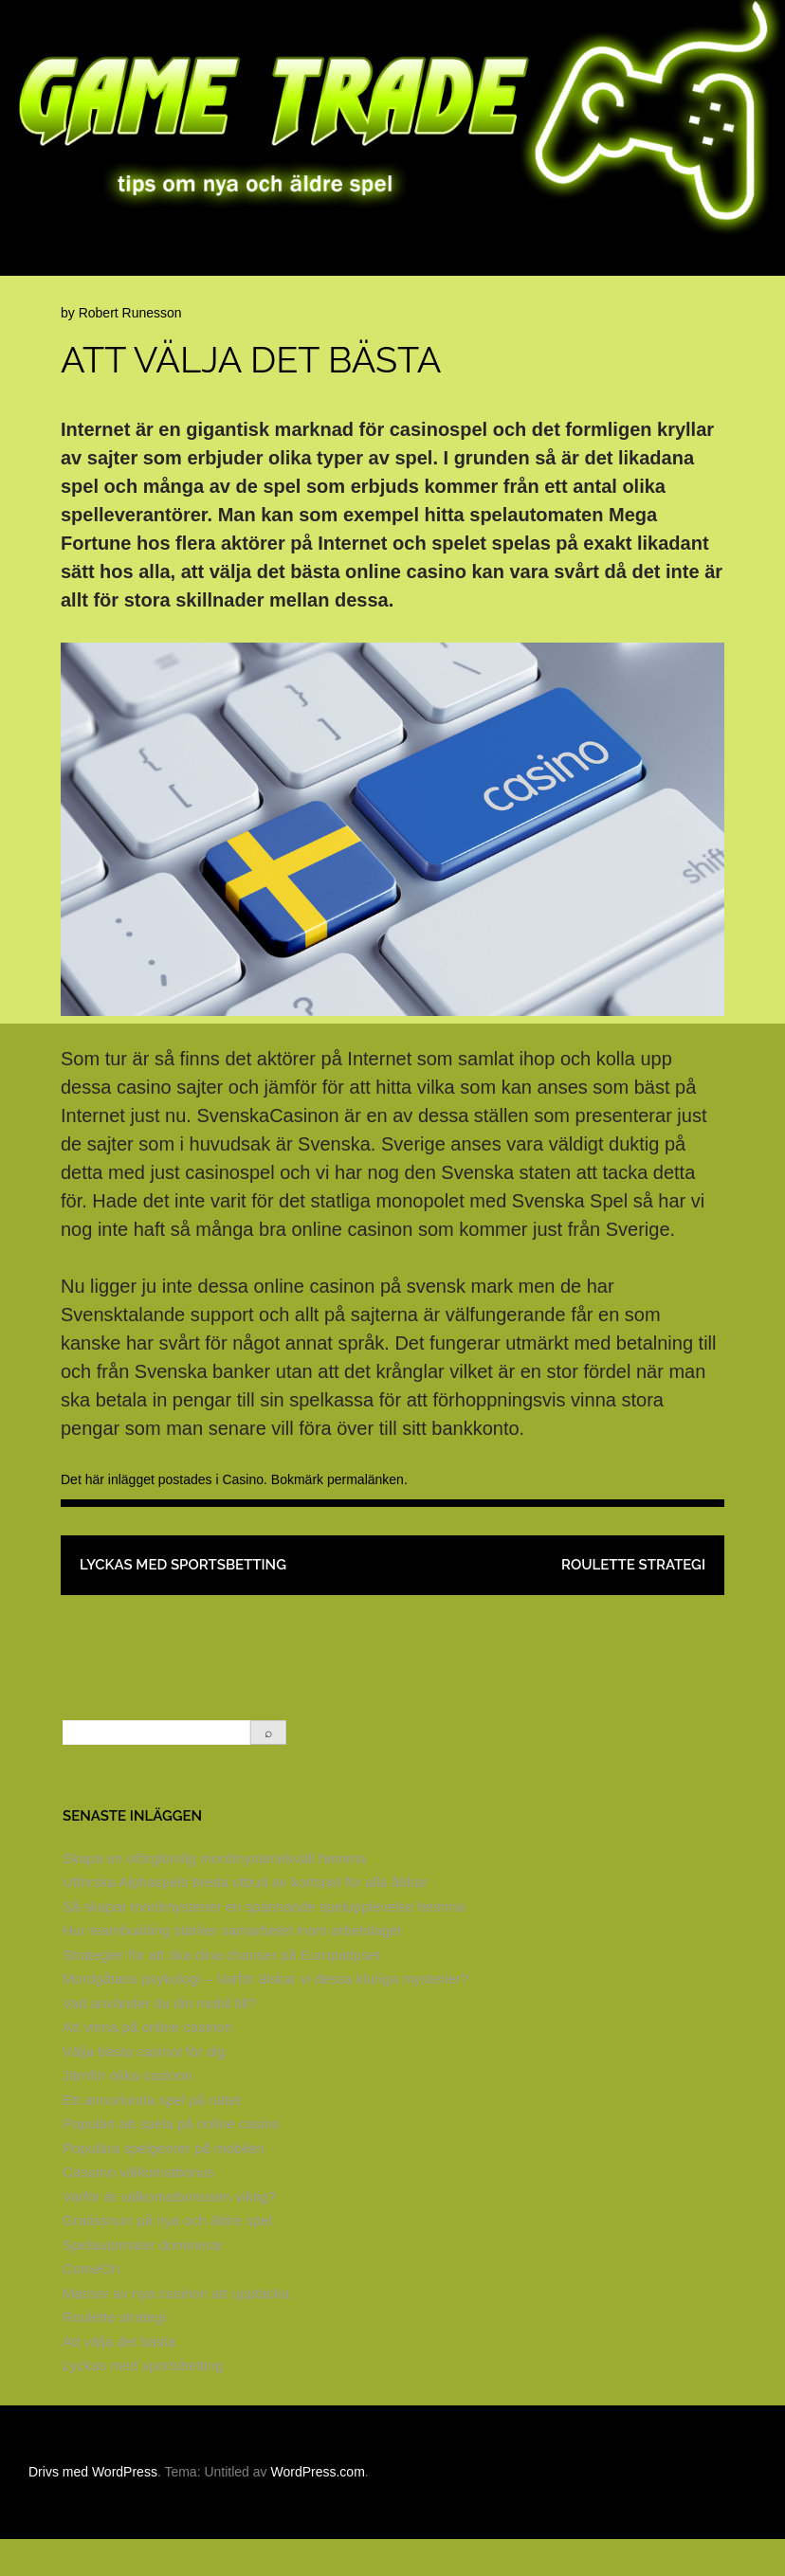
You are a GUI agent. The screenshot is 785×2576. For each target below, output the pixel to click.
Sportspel (59, 295)
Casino (533, 261)
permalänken (365, 1516)
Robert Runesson (130, 349)
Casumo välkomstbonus (138, 2209)
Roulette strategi (633, 1601)
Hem (39, 261)
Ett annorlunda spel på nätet (152, 2137)
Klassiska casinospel (318, 261)
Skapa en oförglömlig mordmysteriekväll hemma (214, 1895)
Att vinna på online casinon (147, 2064)
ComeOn (91, 2305)
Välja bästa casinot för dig (144, 2088)
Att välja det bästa (119, 2378)
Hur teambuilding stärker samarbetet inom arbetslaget (232, 1967)
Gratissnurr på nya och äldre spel (167, 2257)
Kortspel (616, 261)
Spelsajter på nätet (149, 261)
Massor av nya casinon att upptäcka (176, 2330)
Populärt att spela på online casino (171, 2160)
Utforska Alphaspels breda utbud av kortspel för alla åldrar (245, 1919)
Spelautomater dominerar (143, 2282)
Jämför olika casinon (127, 2112)
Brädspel (450, 261)
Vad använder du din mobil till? (159, 2040)
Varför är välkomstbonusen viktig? (169, 2233)
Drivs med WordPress (92, 2508)
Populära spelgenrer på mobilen (164, 2185)
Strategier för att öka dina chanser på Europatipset (221, 1992)
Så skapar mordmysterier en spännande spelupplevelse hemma (264, 1943)
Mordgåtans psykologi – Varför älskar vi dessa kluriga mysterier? (265, 2015)
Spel (766, 261)
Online (700, 261)
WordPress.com (317, 2508)
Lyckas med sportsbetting (183, 1601)
